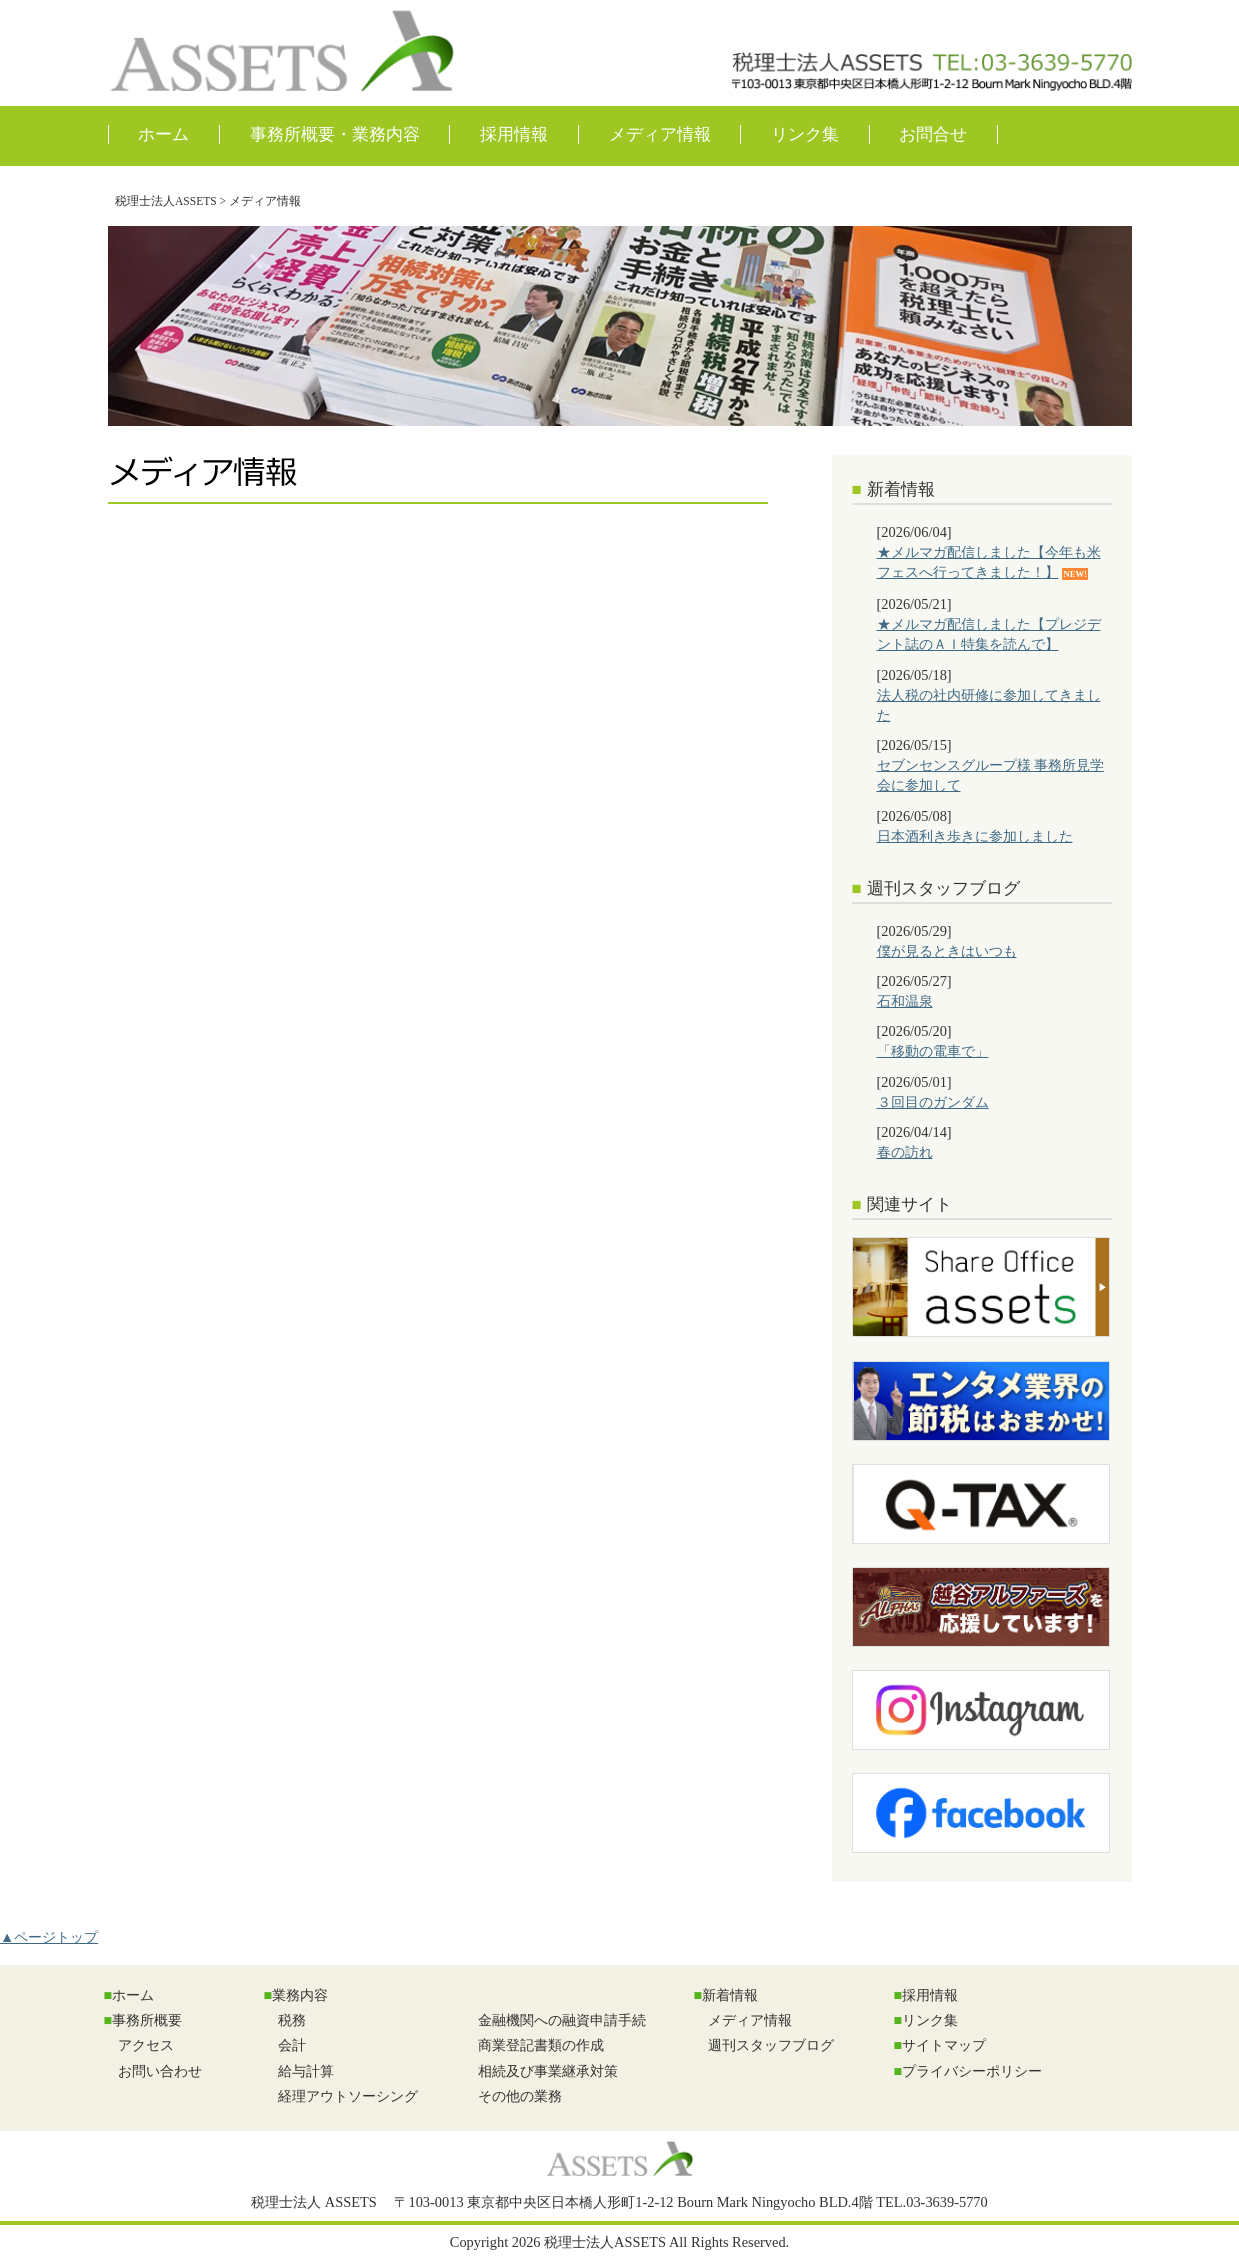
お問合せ (933, 134)
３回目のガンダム (933, 1102)
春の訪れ (905, 1152)
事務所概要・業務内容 (335, 134)
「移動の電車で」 (933, 1051)
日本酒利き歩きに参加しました (975, 836)
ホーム (163, 134)
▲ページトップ (49, 1937)
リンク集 (805, 134)
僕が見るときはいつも (947, 951)
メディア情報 (660, 134)
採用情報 (514, 134)
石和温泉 (905, 1001)
